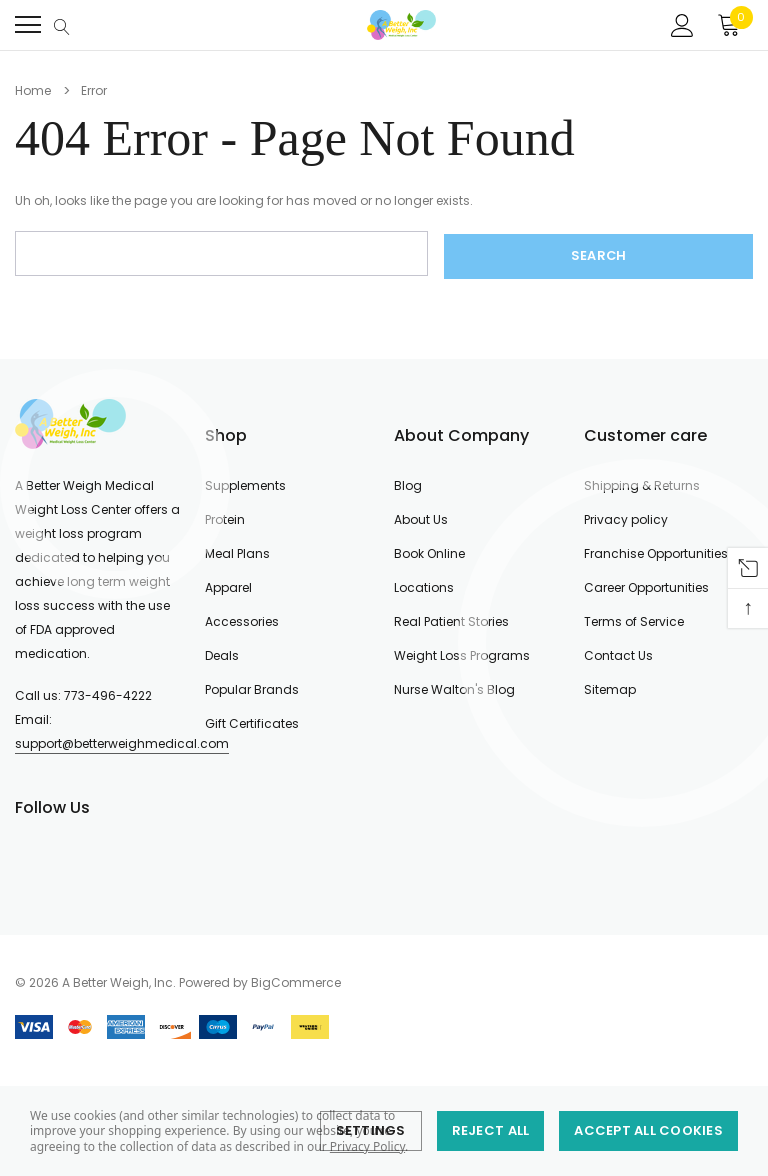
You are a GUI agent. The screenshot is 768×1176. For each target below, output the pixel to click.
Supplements (245, 482)
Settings (371, 1130)
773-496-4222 (108, 692)
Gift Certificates (252, 720)
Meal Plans (237, 550)
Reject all (491, 1130)
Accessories (242, 618)
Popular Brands (252, 686)
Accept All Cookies (648, 1130)
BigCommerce (296, 979)
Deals (222, 652)
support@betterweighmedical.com (122, 740)
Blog (408, 482)
